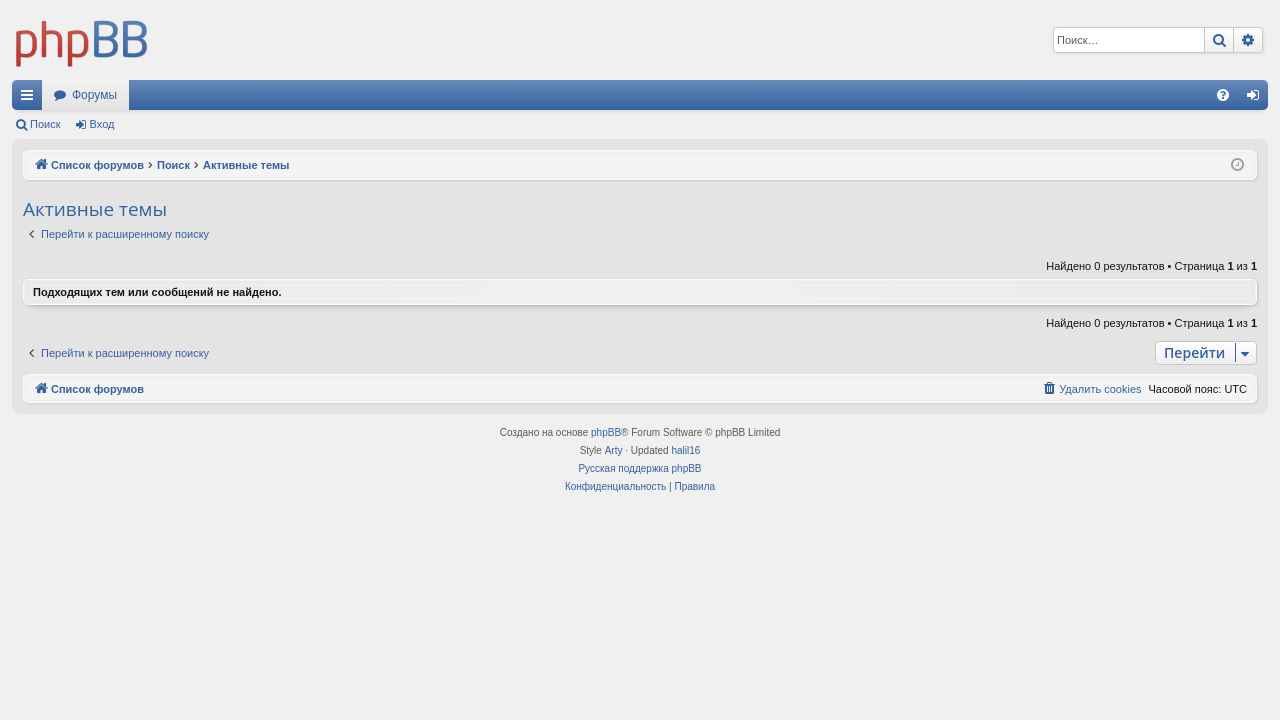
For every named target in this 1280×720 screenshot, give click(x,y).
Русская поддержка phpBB (639, 468)
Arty (614, 450)
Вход (102, 124)
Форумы (94, 95)
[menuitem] (1223, 95)
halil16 (685, 450)
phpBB (606, 432)
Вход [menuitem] (1257, 99)
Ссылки (31, 99)
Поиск (45, 124)
